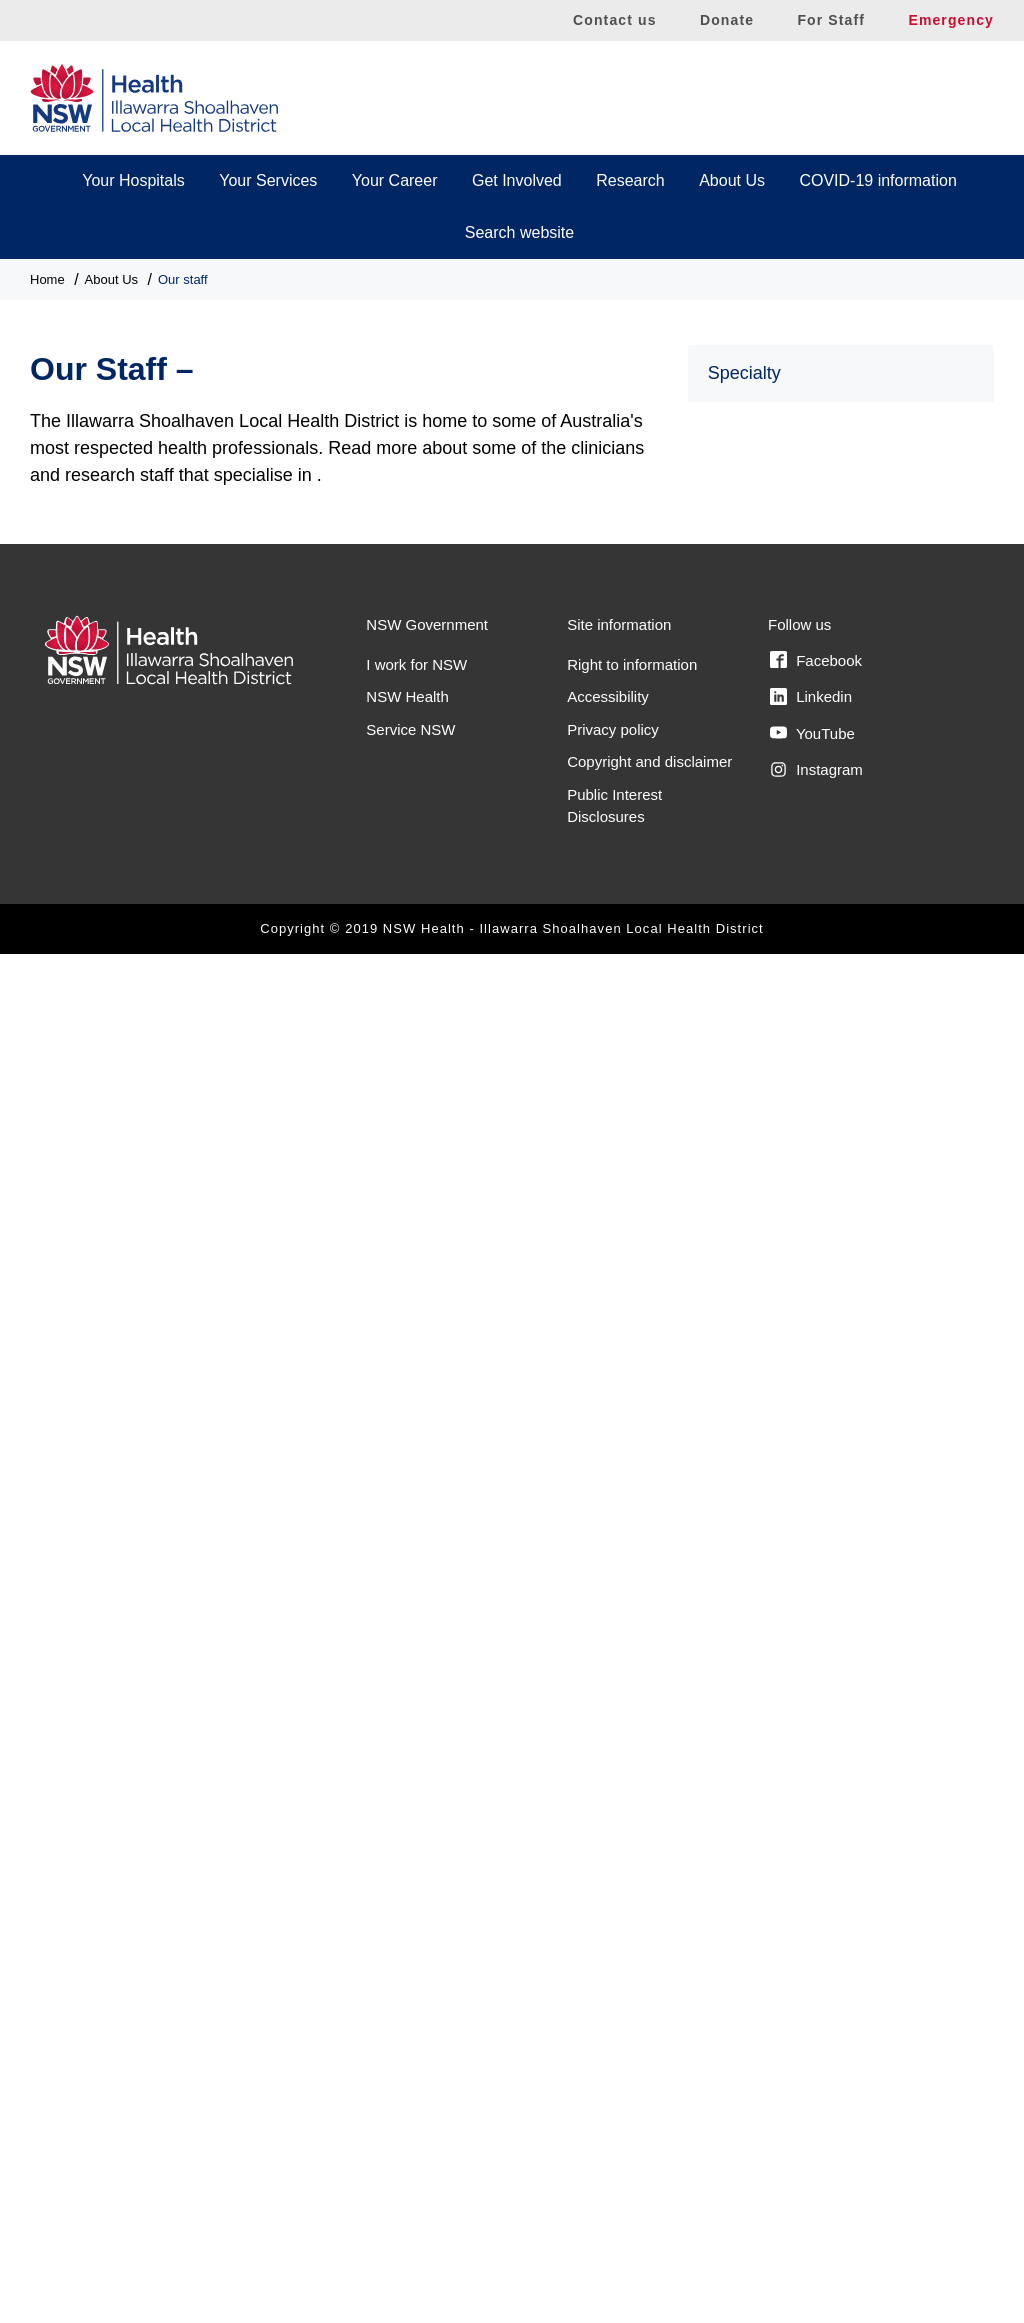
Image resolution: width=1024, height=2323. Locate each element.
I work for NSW (416, 2033)
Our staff (183, 279)
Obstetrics (744, 1259)
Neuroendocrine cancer (791, 1213)
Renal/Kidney (755, 1580)
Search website (519, 232)
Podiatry (737, 1442)
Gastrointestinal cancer (790, 801)
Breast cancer (757, 572)
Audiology (743, 526)
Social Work (750, 1717)
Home (47, 279)
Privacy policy (613, 2098)
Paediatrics (747, 1351)
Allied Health (753, 435)
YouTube (812, 2103)
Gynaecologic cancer (782, 847)
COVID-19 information (877, 180)
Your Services (268, 180)
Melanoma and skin (777, 1168)
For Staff (831, 20)
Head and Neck (763, 939)
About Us (732, 180)
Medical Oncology (771, 1122)
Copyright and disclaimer (649, 2131)
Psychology (749, 1488)
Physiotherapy (758, 1397)
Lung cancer (752, 1076)
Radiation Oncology (778, 1534)
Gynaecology (754, 893)
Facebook (816, 2030)
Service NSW (410, 2098)
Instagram (816, 2139)
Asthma (735, 481)
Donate (727, 20)
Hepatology (748, 984)
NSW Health (407, 2066)
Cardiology (746, 664)
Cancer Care (753, 618)
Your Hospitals (133, 180)
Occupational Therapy (786, 1305)
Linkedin (811, 2066)
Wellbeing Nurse (766, 1809)
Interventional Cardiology (796, 1030)
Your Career (395, 180)
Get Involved (517, 180)
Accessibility (608, 2066)
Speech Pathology (773, 1763)
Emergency (951, 20)
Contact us (615, 20)
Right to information (632, 2033)
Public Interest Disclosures (614, 2175)
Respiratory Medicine (783, 1671)
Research (630, 180)
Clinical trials (753, 710)
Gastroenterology (769, 755)
